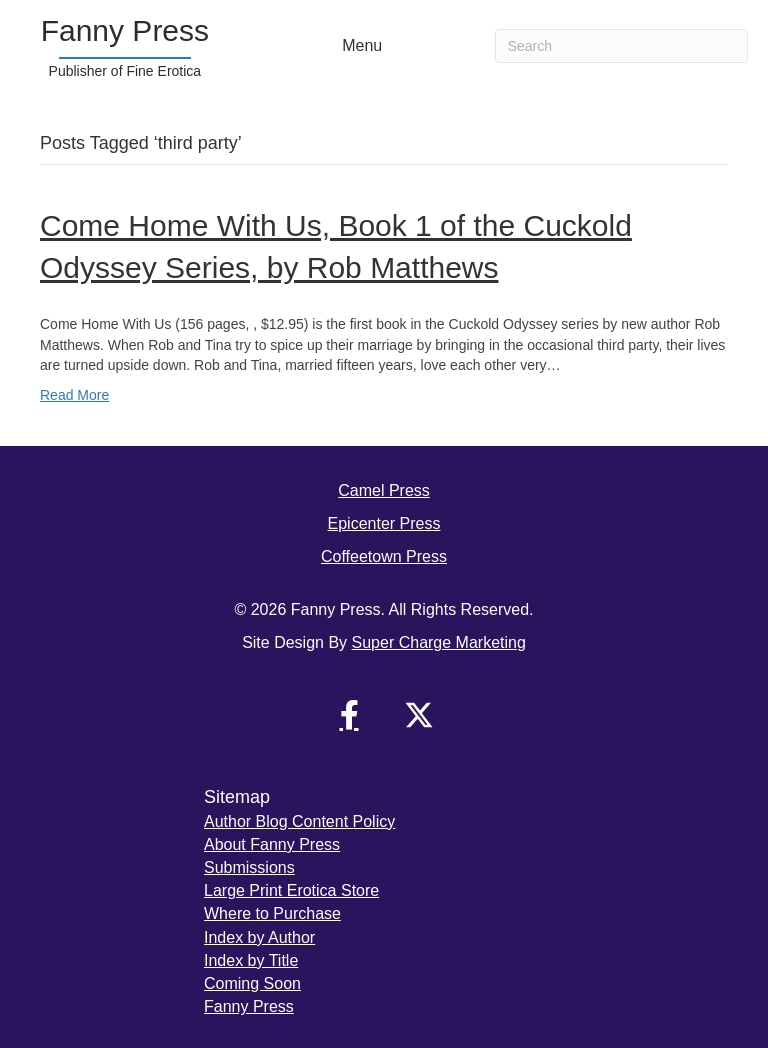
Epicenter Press (384, 523)
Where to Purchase (272, 913)
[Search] (621, 46)
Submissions (249, 867)
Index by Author (259, 937)
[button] (349, 715)
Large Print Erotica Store (291, 890)
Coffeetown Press (384, 556)
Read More (74, 395)
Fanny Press (249, 1006)
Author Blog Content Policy (299, 821)
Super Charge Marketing (439, 642)
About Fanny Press (272, 844)
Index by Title (251, 960)
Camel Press (384, 490)
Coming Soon (252, 983)
